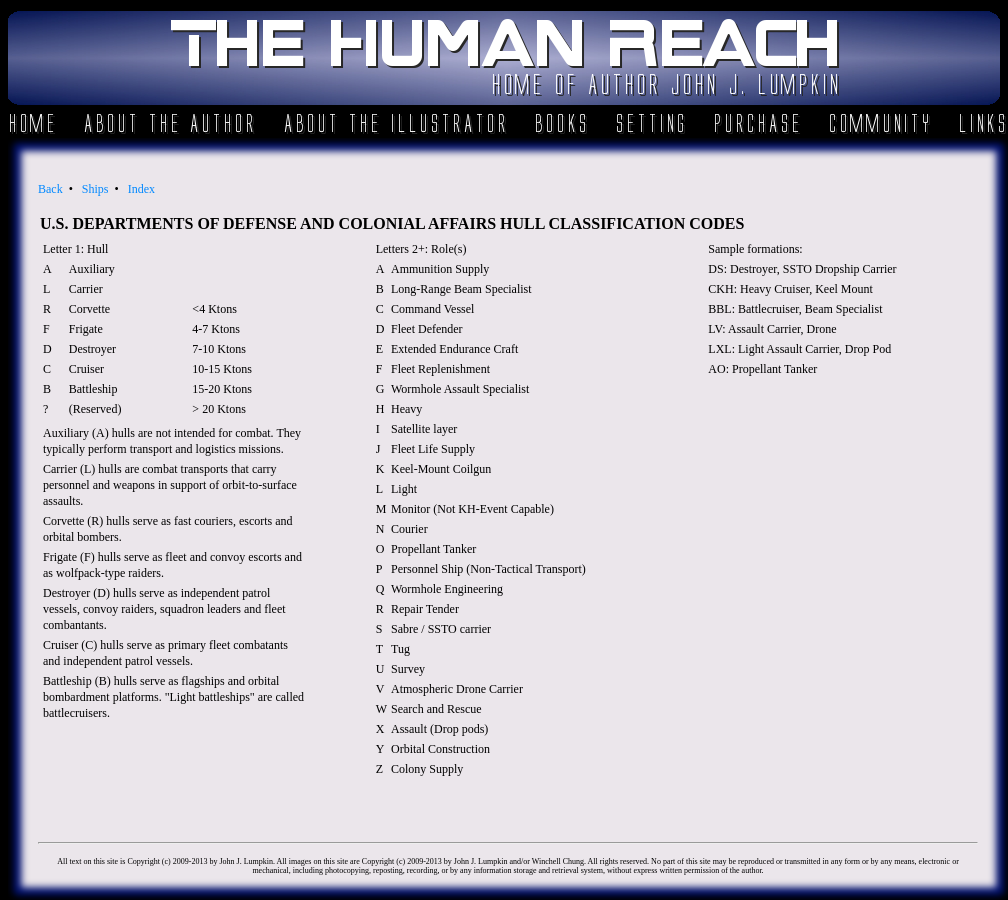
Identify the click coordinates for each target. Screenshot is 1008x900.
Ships (95, 189)
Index (141, 189)
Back (50, 189)
